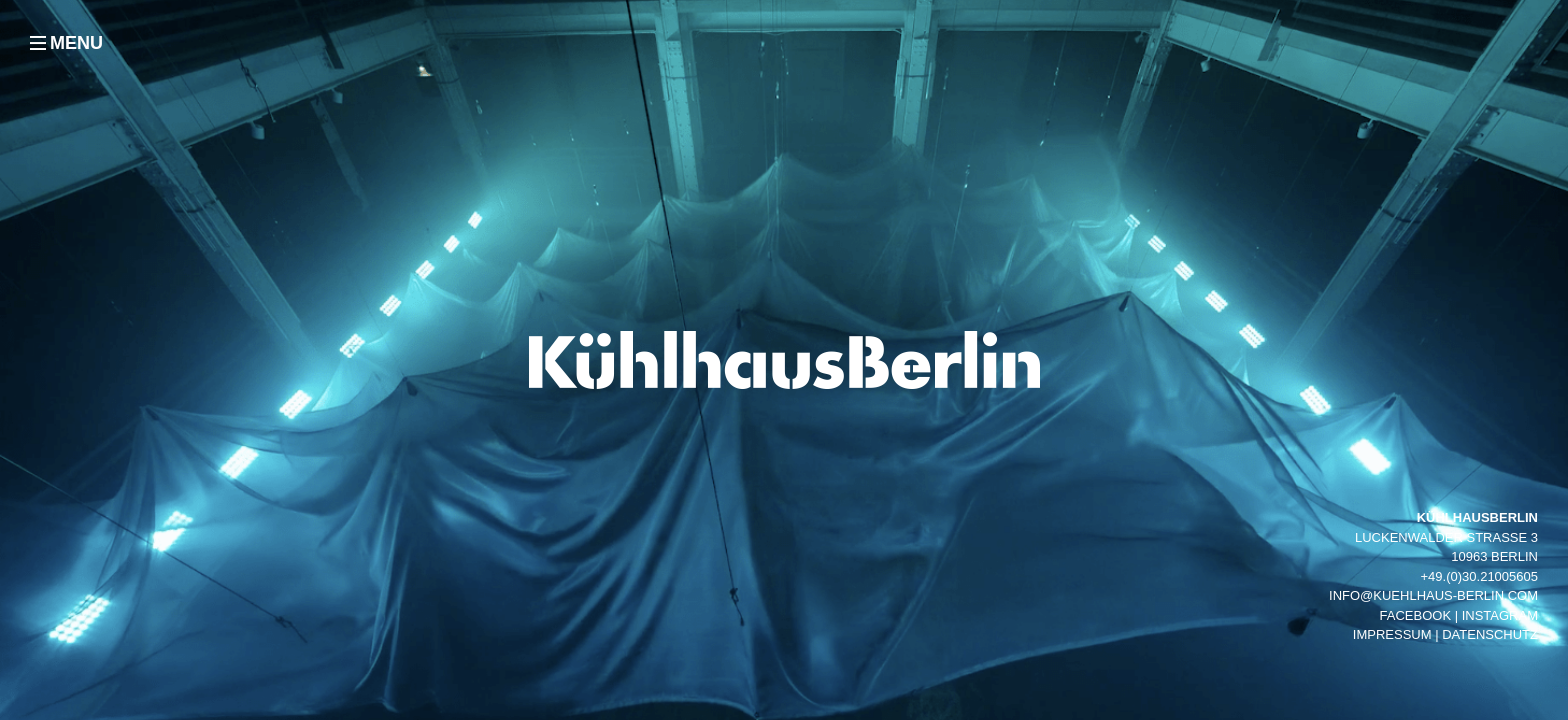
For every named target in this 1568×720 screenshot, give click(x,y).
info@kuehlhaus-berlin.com (1433, 595)
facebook (1416, 615)
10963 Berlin (1494, 556)
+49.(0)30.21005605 (1479, 576)
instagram (1500, 615)
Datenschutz (1490, 634)
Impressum (1392, 634)
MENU (76, 43)
